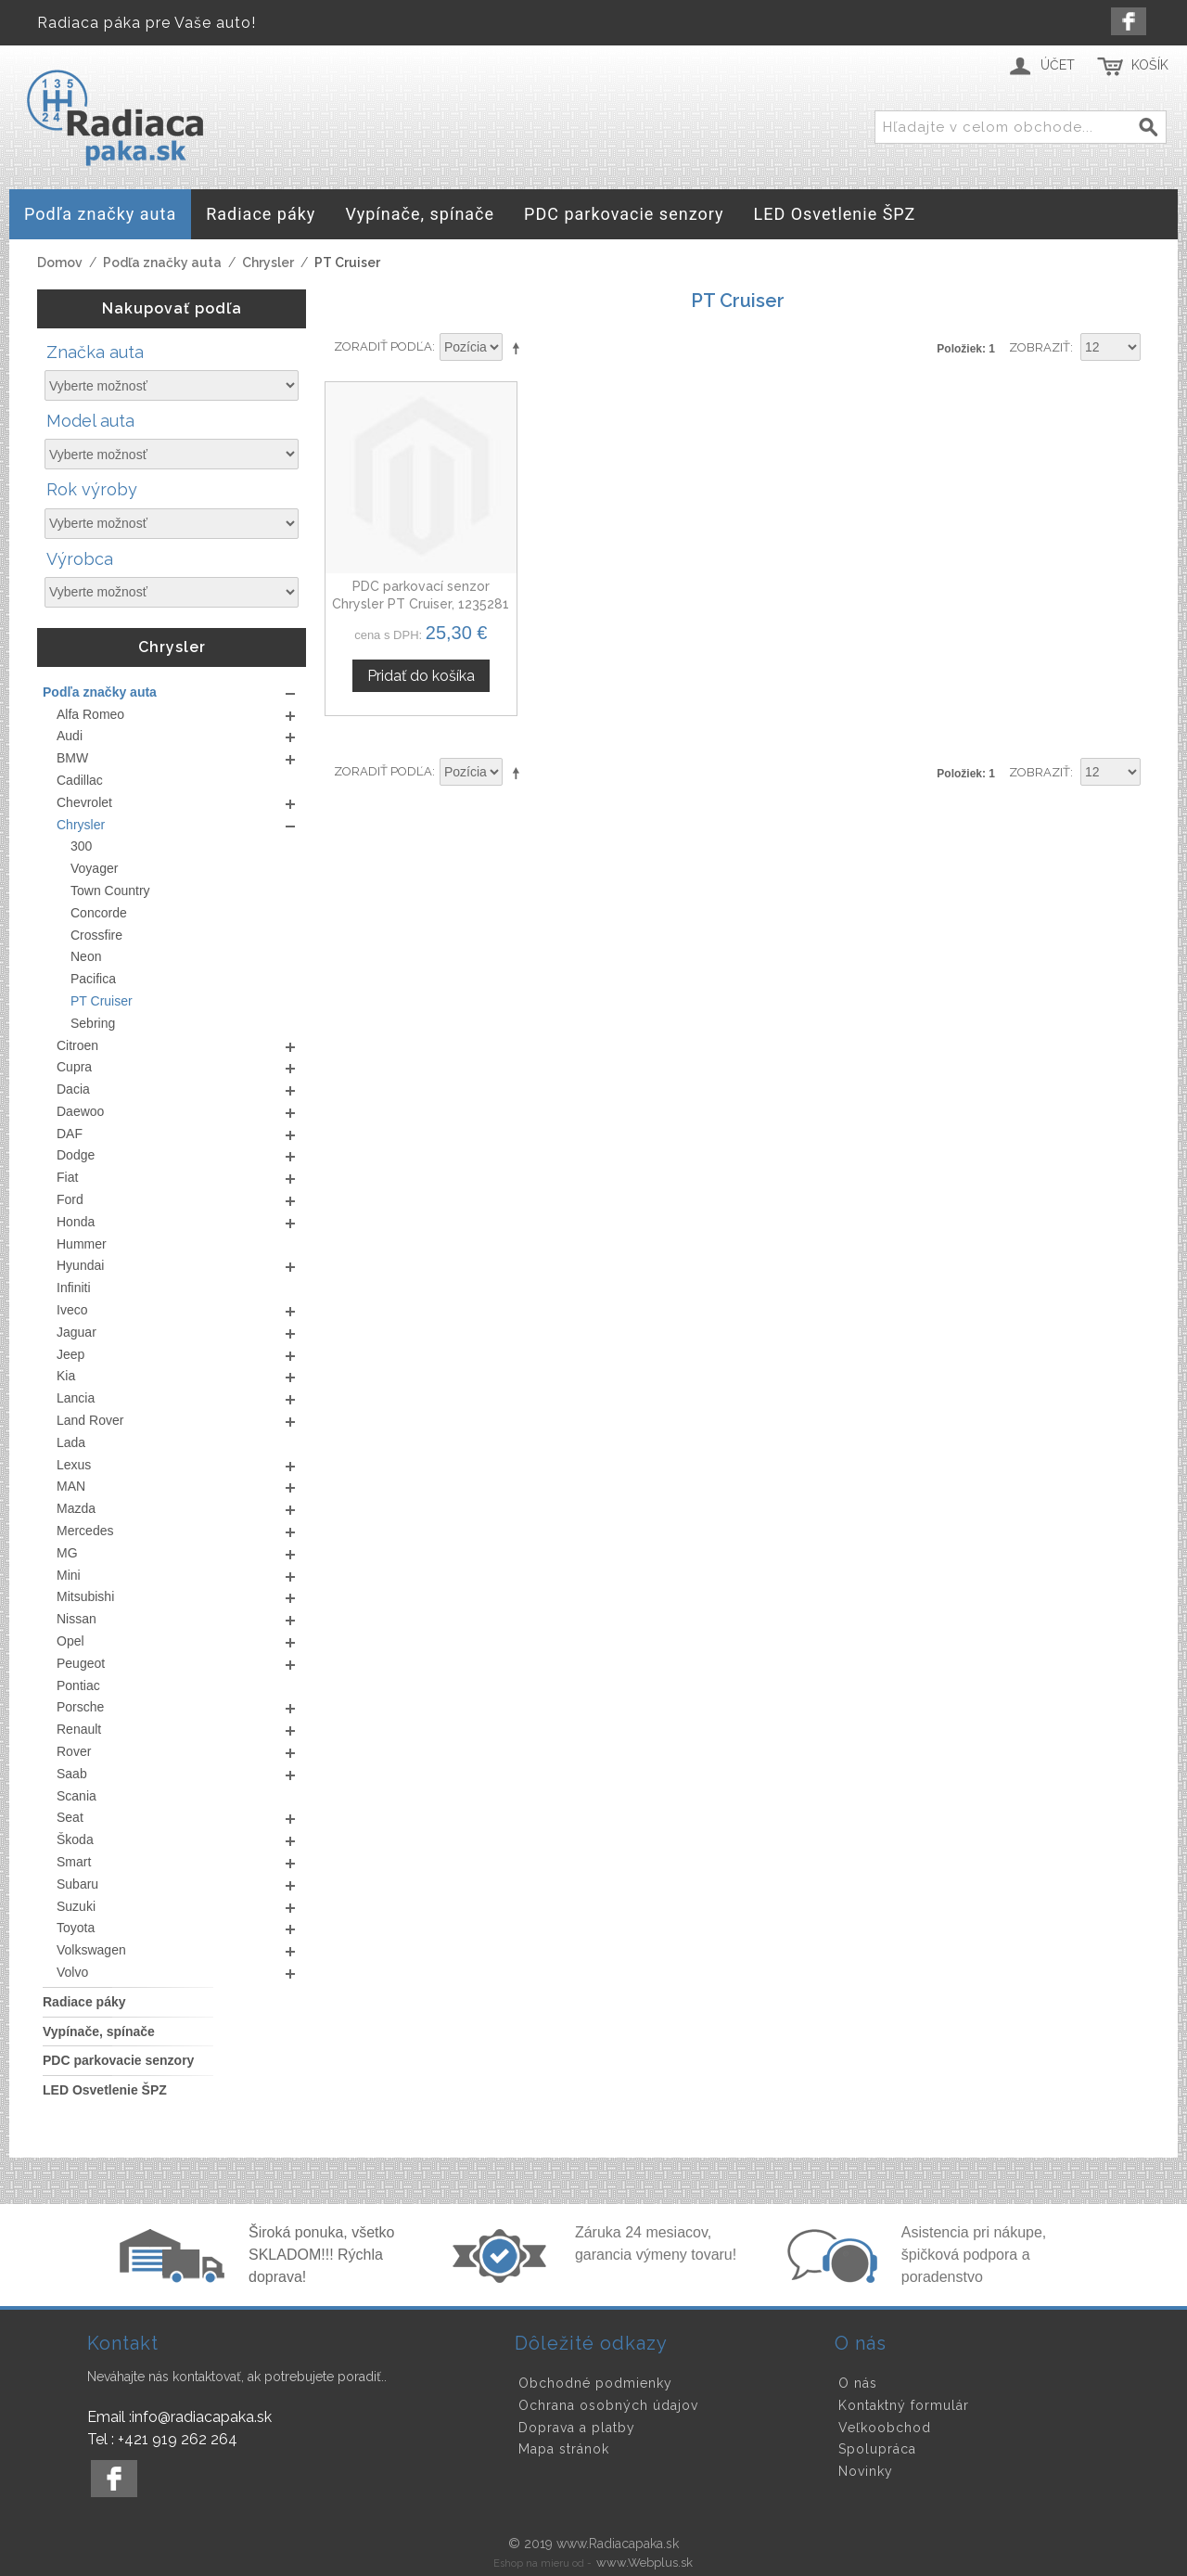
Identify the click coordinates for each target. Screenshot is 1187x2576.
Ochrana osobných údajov (608, 2405)
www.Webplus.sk (644, 2563)
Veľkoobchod (884, 2427)
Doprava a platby (576, 2427)
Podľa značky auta (162, 262)
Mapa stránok (563, 2448)
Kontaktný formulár (903, 2405)
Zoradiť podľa (383, 346)
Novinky (865, 2471)
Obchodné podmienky (595, 2383)
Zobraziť (1039, 347)
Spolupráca (877, 2448)
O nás (857, 2383)
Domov (60, 262)
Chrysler (268, 262)
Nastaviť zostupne (519, 348)
